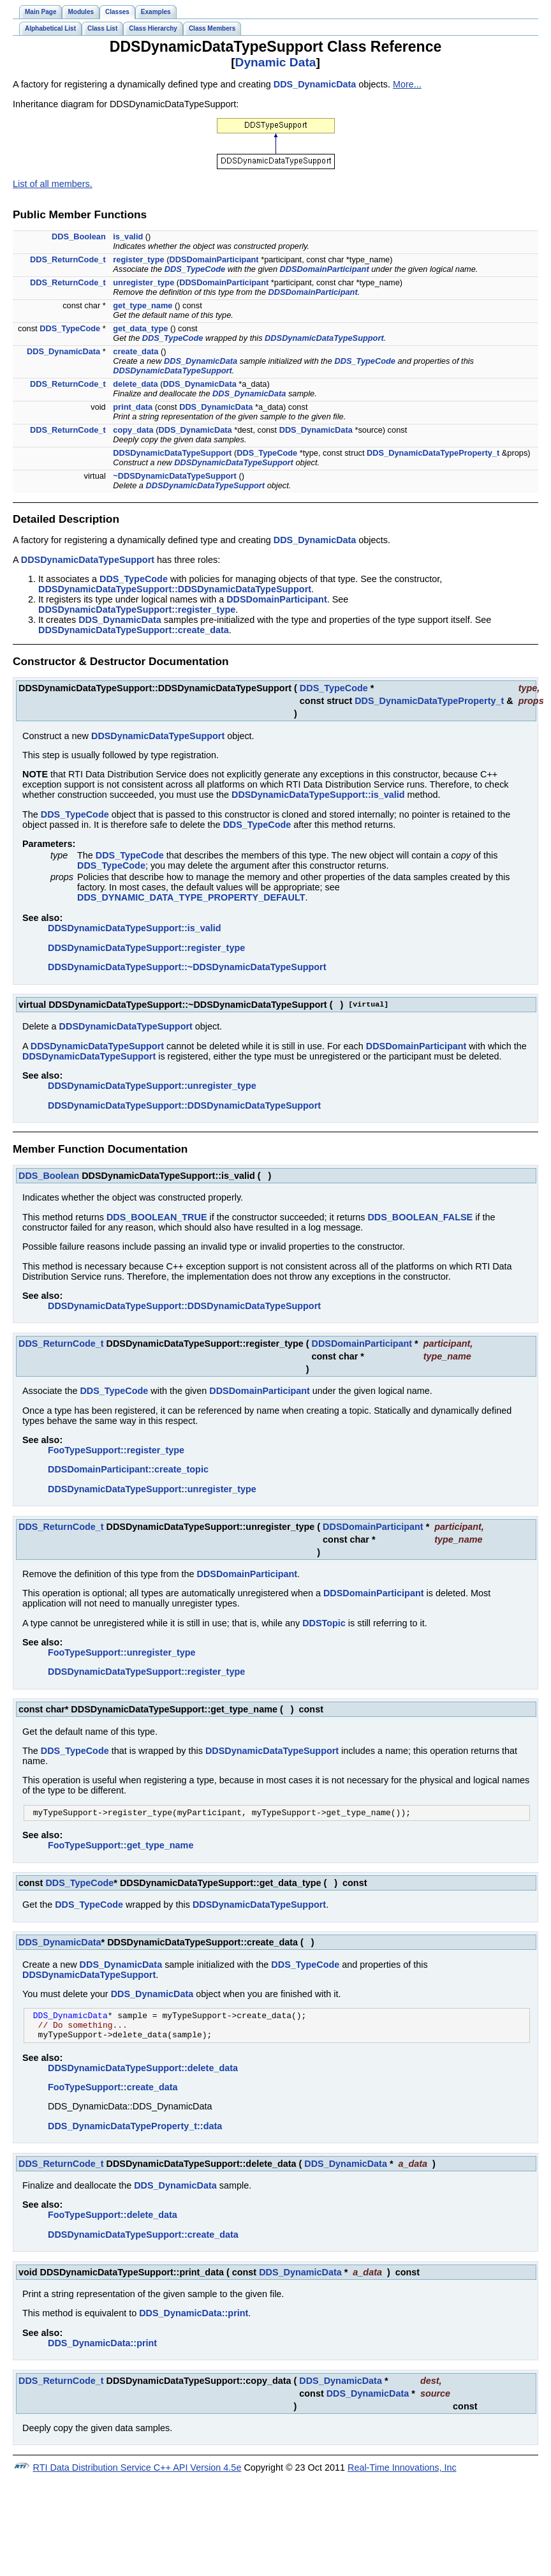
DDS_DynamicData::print (193, 2321)
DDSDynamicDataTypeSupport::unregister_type (152, 1086)
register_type (138, 259)
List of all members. (52, 184)
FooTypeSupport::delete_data (112, 2222)
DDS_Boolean (79, 236)
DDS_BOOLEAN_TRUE (157, 1217)
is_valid (128, 236)
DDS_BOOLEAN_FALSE (420, 1217)
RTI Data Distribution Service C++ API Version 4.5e (137, 2475)
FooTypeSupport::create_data (113, 2095)
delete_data (135, 384)
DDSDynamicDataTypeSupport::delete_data (143, 2076)
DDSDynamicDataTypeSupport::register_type (136, 609)
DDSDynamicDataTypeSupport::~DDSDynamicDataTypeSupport (187, 967)
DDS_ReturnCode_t (68, 259)
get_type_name (142, 305)
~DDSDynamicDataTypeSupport (175, 476)
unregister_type (143, 282)
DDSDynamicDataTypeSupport (324, 338)
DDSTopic (324, 1623)
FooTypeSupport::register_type (116, 1450)
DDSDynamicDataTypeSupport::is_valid (318, 795)
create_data (135, 351)
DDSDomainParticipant (214, 259)
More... (407, 84)
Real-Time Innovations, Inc (402, 2475)
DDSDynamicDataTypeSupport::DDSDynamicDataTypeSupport (174, 589)
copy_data (133, 430)
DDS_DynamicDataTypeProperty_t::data (135, 2134)
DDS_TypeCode (195, 269)
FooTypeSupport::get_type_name (120, 1847)
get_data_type (140, 328)
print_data (132, 407)
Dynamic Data (275, 62)
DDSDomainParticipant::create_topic (128, 1469)
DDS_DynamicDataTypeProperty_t (433, 453)
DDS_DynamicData (315, 84)
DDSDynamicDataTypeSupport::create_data (133, 630)
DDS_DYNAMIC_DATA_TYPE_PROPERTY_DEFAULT (191, 897)
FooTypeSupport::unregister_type (122, 1652)
